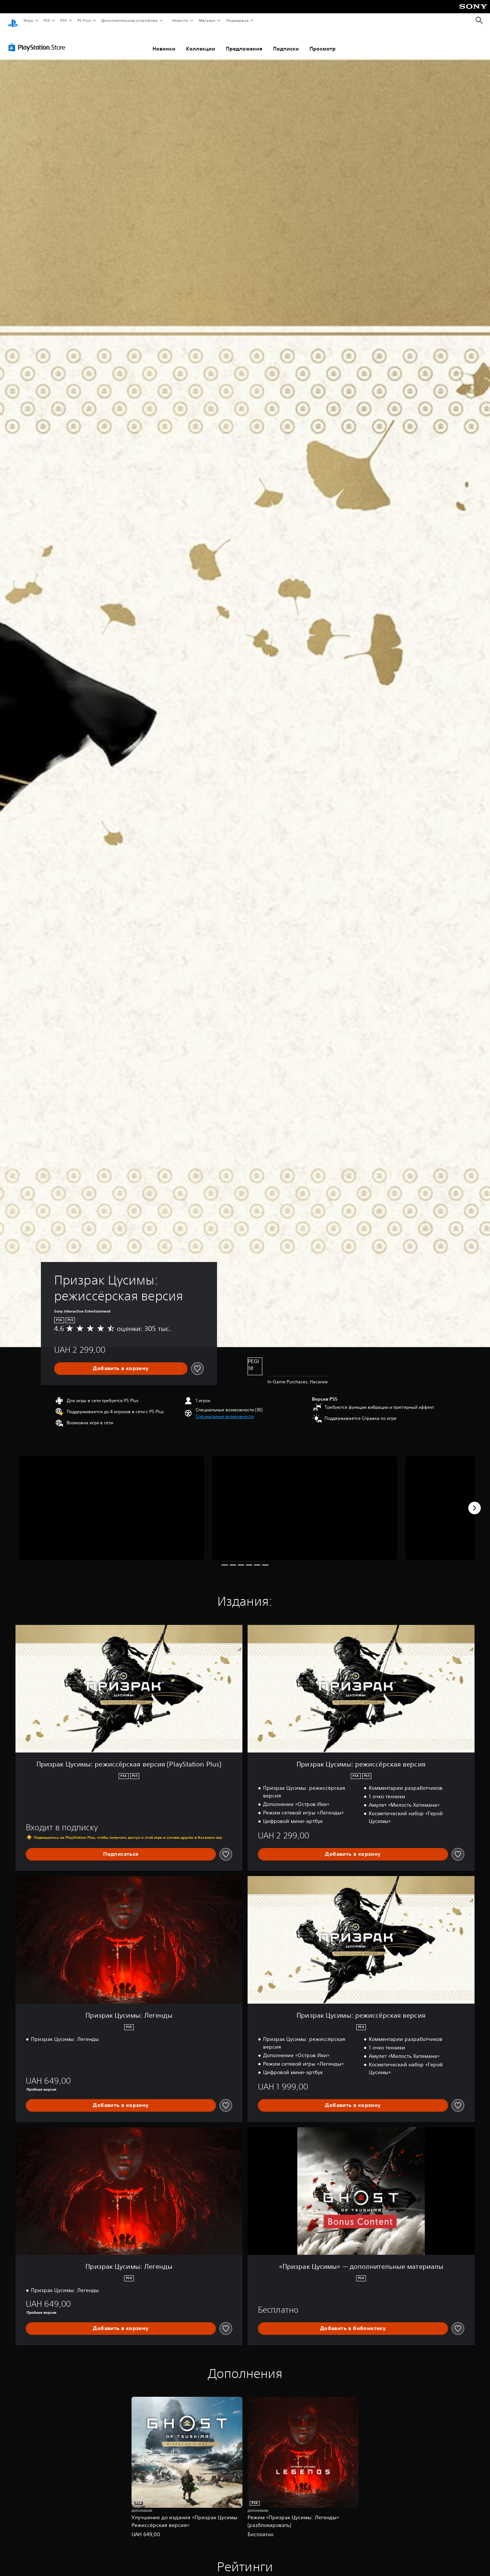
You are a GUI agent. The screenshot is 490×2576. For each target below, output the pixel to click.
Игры (28, 20)
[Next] (474, 1501)
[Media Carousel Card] (111, 1501)
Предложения (244, 41)
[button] (225, 1409)
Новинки (164, 41)
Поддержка (237, 20)
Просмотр (322, 41)
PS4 (63, 20)
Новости (180, 20)
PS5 (46, 20)
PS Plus (84, 20)
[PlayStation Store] (38, 40)
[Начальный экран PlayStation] (13, 20)
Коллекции (200, 41)
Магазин (207, 20)
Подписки (286, 41)
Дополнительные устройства (129, 20)
